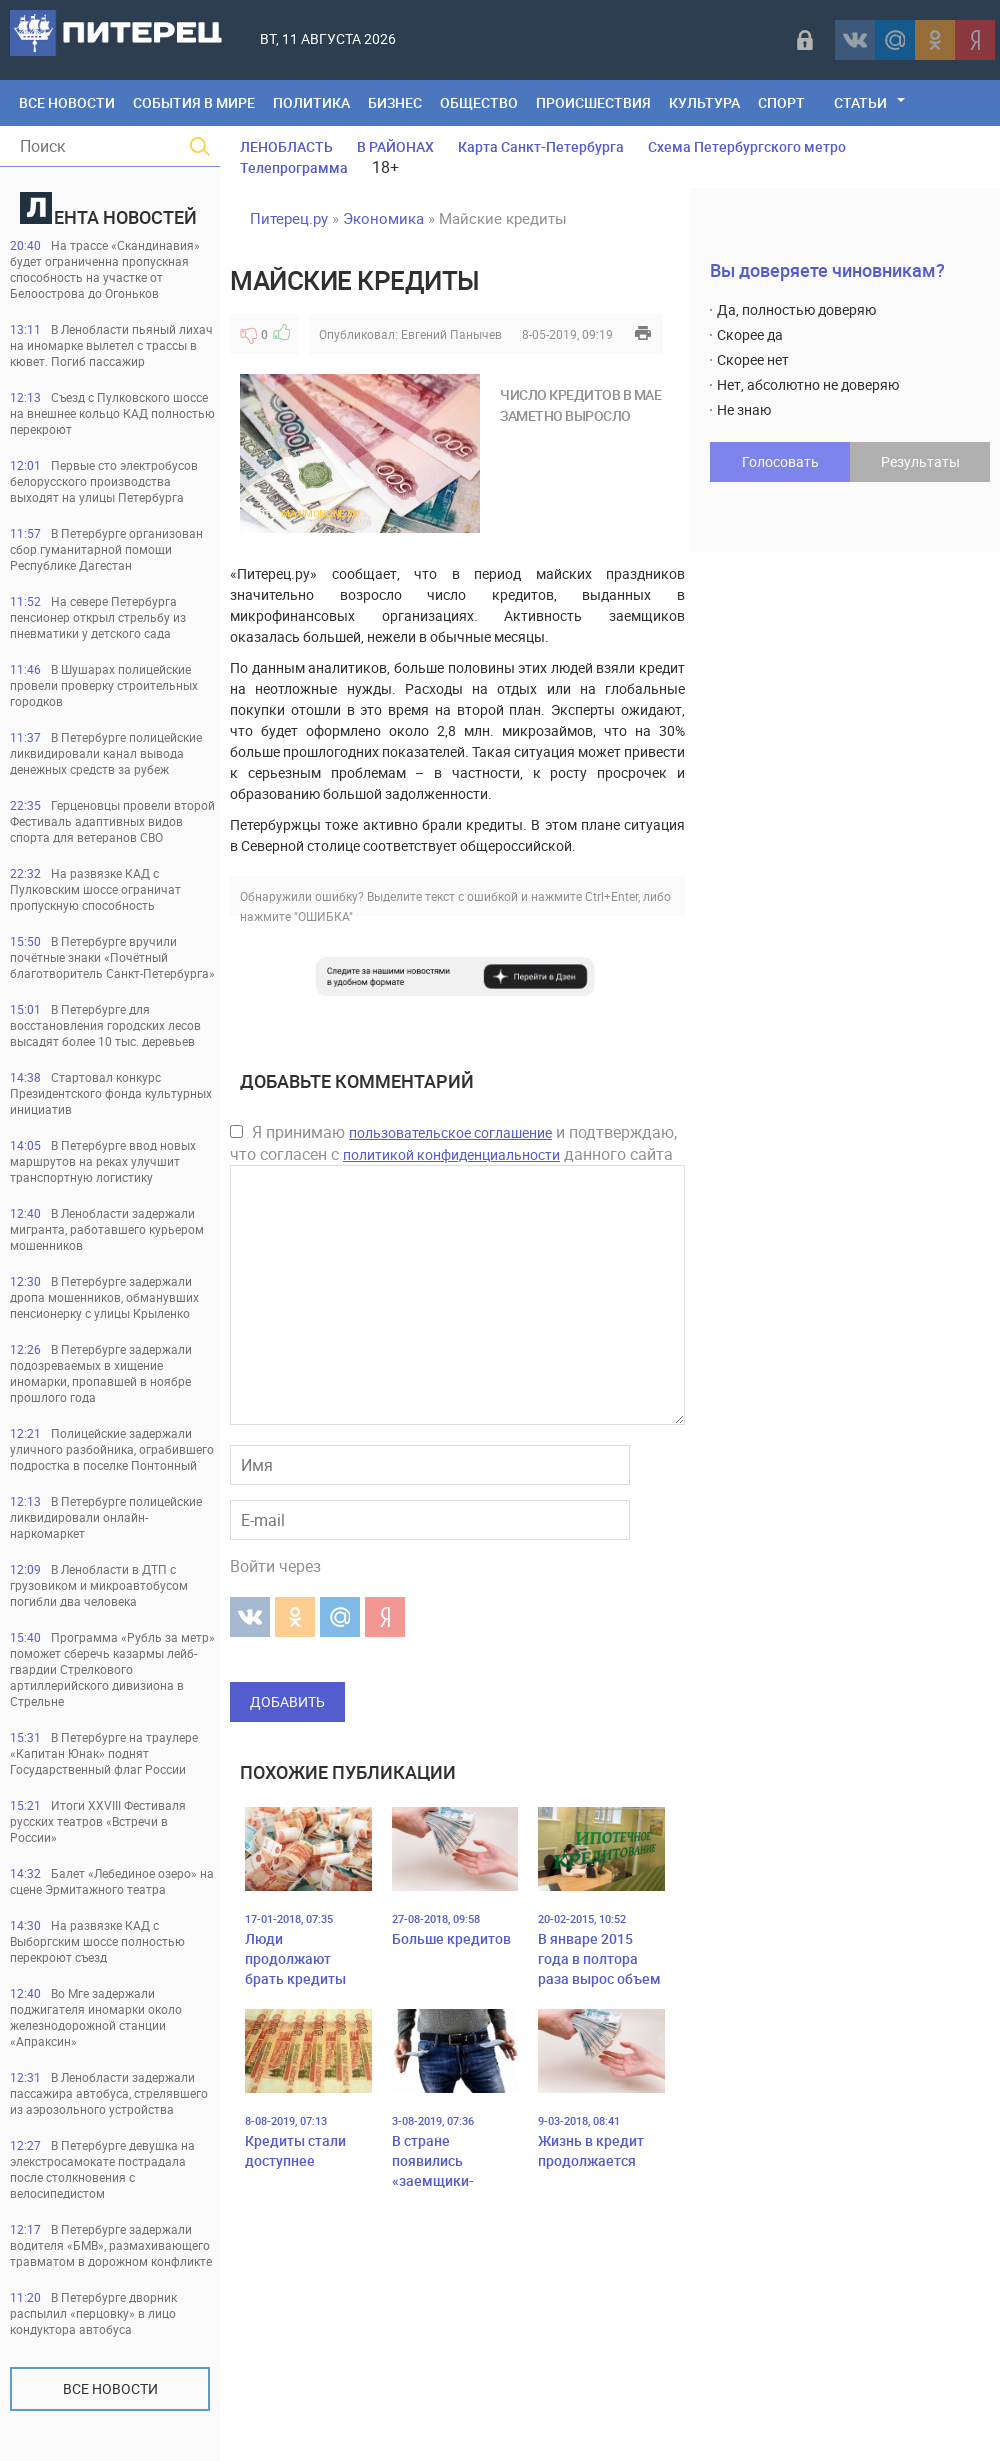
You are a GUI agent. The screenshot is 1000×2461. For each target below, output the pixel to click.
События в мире (194, 102)
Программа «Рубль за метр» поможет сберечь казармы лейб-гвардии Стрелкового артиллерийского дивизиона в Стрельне (112, 1669)
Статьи (860, 102)
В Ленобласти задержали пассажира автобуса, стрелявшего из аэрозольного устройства (109, 2093)
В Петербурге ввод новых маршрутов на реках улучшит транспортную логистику (103, 1161)
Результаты (920, 461)
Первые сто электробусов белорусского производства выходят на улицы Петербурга (104, 481)
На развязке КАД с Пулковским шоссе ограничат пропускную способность (95, 889)
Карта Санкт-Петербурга (541, 146)
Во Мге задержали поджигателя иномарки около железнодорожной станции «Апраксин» (96, 2017)
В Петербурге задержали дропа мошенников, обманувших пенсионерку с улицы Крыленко (104, 1297)
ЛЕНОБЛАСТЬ (286, 146)
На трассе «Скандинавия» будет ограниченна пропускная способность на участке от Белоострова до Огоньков (105, 269)
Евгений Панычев (451, 334)
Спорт (781, 102)
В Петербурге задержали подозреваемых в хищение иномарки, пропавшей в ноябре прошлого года (101, 1373)
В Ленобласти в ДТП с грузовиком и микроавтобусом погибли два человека (99, 1585)
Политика (311, 102)
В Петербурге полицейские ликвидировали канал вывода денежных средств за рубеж (106, 753)
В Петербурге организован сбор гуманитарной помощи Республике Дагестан (106, 549)
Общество (479, 102)
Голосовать (780, 461)
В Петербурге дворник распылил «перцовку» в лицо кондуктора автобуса (93, 2313)
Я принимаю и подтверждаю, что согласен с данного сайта (453, 1143)
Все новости (110, 2388)
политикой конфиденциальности (451, 1154)
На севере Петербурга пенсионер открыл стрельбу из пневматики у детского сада (98, 617)
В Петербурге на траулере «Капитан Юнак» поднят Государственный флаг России (104, 1753)
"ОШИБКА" (323, 916)
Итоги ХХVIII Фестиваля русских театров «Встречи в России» (98, 1821)
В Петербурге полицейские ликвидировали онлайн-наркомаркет (106, 1517)
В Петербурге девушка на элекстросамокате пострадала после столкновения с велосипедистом (102, 2169)
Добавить (287, 1701)
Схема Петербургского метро (747, 146)
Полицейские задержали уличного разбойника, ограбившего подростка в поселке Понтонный (112, 1449)
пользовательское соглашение (450, 1132)
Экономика (383, 218)
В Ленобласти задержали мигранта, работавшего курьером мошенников (107, 1229)
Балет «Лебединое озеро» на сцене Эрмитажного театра (112, 1881)
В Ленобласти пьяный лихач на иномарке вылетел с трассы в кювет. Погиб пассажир (111, 345)
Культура (704, 102)
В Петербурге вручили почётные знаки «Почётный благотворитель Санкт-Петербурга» (112, 957)
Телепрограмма (294, 167)
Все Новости (67, 102)
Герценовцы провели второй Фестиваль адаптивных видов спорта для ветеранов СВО (112, 821)
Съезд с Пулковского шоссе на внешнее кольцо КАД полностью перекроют (112, 413)
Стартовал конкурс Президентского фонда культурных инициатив (111, 1093)
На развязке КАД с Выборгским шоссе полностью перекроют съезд (97, 1941)
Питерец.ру (289, 218)
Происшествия (593, 102)
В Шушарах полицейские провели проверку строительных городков (104, 685)
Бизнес (395, 102)
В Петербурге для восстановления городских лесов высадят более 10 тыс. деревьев (105, 1025)
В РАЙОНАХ (395, 146)
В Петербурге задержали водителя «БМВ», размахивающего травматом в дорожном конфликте (111, 2245)
